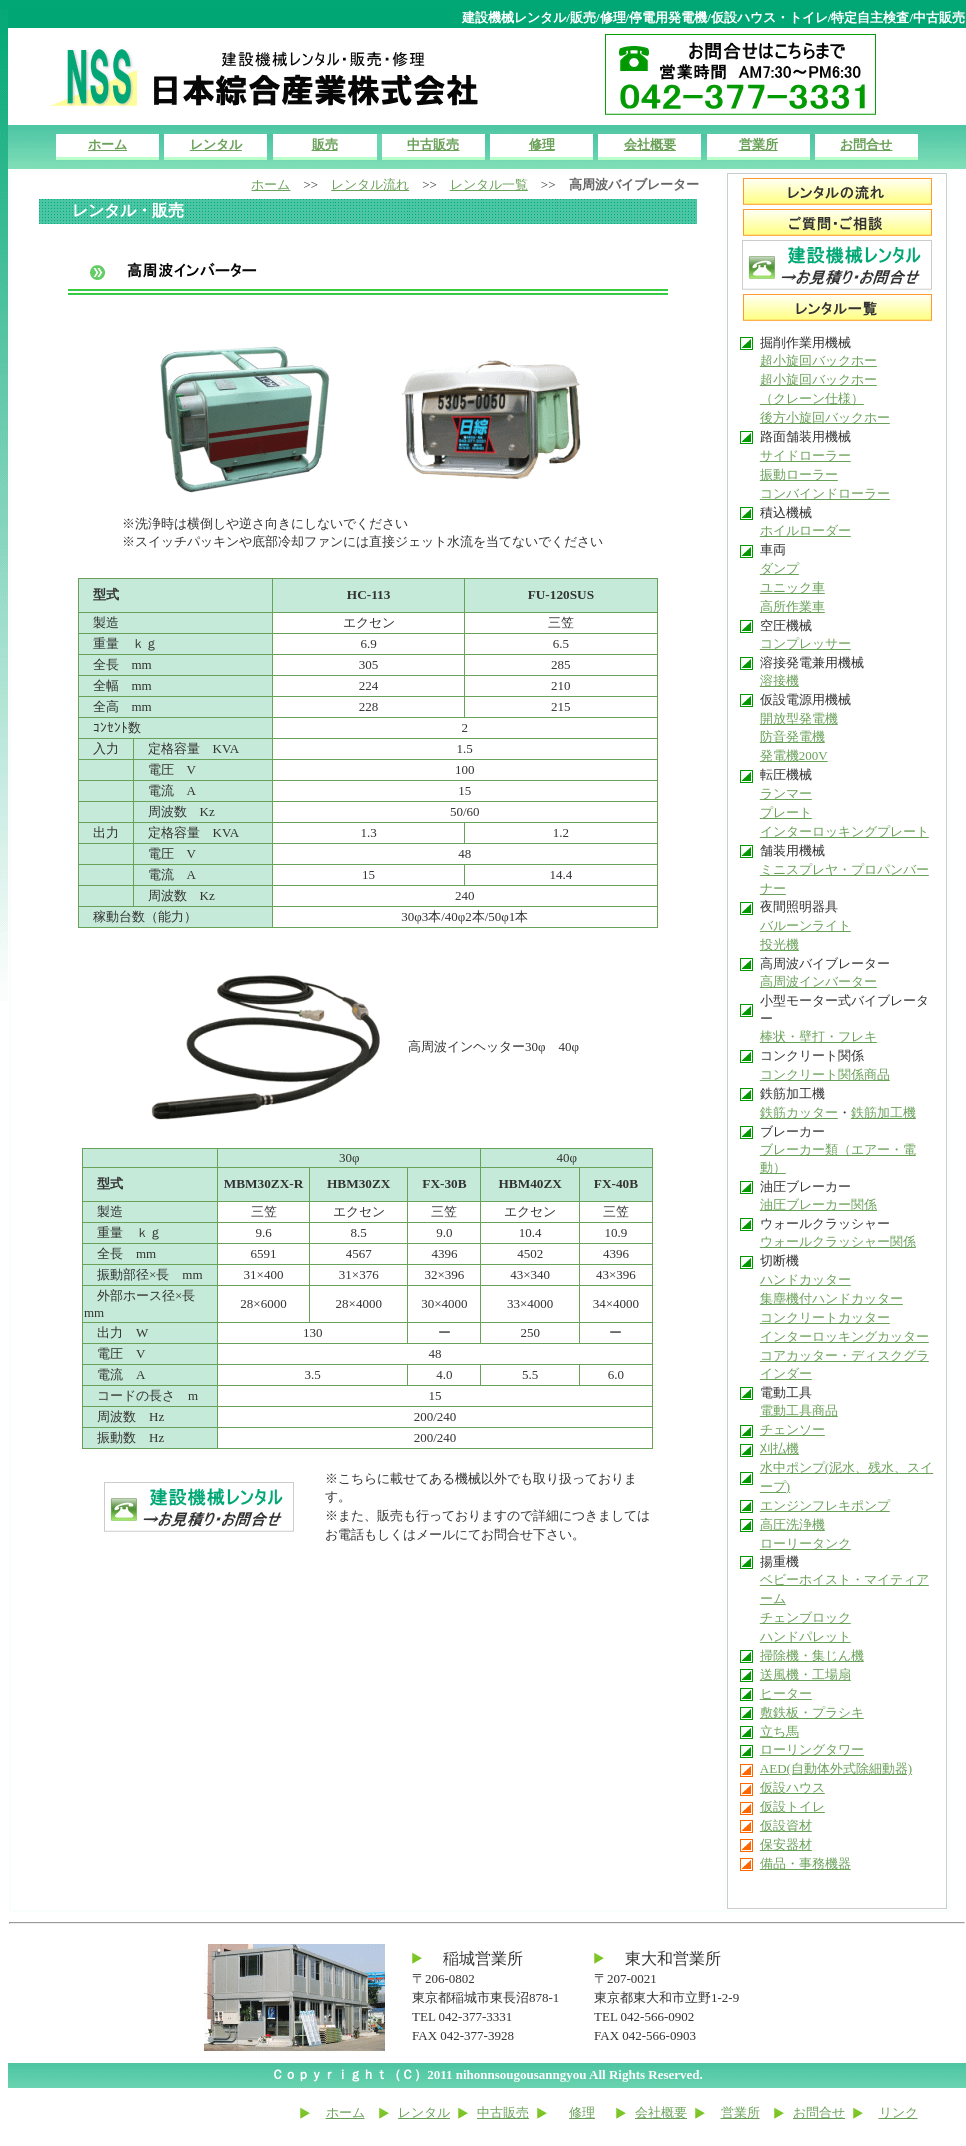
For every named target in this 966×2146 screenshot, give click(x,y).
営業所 (758, 144)
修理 (542, 144)
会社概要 (650, 144)
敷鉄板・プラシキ (812, 1712)
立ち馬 (779, 1731)
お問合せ (866, 144)
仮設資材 (786, 1825)
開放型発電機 (799, 718)
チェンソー (792, 1429)
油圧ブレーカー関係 (818, 1204)
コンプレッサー (805, 643)
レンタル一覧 (489, 184)
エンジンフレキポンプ (825, 1505)
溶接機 (779, 680)
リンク (898, 2112)
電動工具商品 (799, 1410)
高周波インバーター (818, 981)
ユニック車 (792, 587)
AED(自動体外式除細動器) (836, 1768)
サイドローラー (805, 455)
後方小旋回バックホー (825, 417)
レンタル (216, 144)
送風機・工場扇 (805, 1674)
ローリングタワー (812, 1749)
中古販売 (433, 144)
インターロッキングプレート (844, 831)
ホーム (107, 144)
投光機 (779, 944)
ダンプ (779, 568)
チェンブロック (805, 1617)
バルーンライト (805, 925)
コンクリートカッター (825, 1317)
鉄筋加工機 (883, 1112)
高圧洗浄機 (792, 1524)
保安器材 (786, 1844)
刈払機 (779, 1448)
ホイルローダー (805, 530)
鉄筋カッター (799, 1112)
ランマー (786, 793)
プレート (786, 812)
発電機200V (794, 755)
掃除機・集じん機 (812, 1655)
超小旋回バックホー (818, 360)
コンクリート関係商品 (825, 1074)
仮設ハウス (792, 1787)
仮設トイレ (792, 1806)
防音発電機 (792, 736)
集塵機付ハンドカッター (831, 1298)
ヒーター (786, 1693)
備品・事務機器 (805, 1863)
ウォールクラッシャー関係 (838, 1241)
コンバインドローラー (825, 493)
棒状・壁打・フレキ (818, 1036)
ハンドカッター (805, 1279)
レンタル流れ (370, 184)
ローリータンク (805, 1543)
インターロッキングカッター (844, 1336)
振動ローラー (799, 474)
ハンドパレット (805, 1636)
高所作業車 (792, 606)
